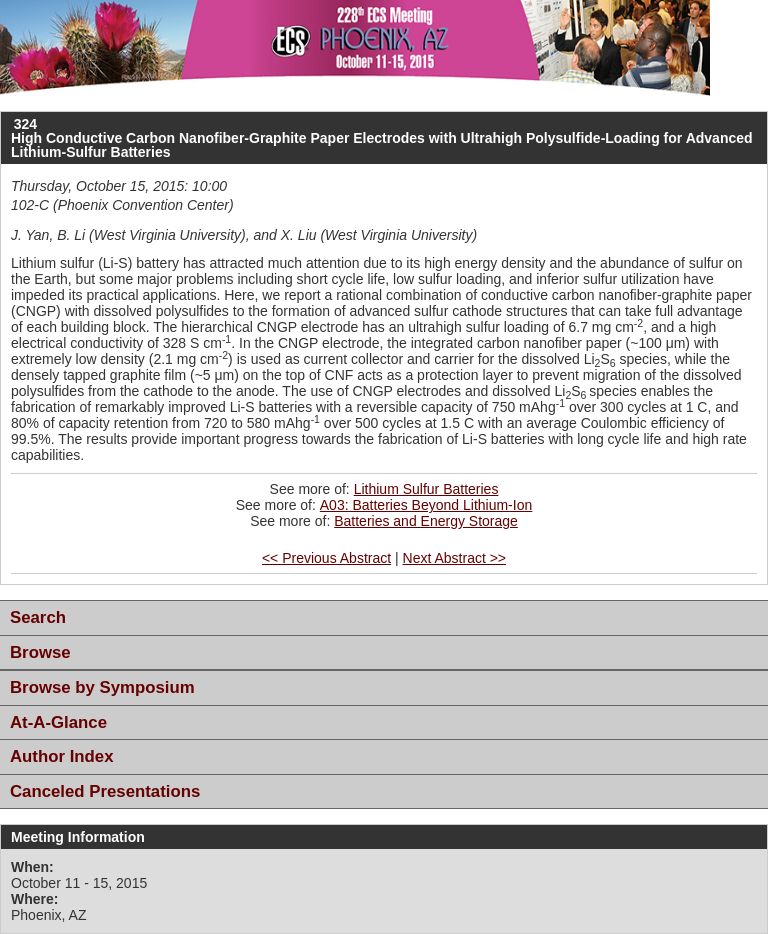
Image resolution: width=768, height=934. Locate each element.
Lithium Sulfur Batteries (426, 489)
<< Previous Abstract (326, 558)
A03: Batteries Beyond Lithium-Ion (426, 505)
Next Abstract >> (455, 558)
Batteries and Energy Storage (426, 521)
